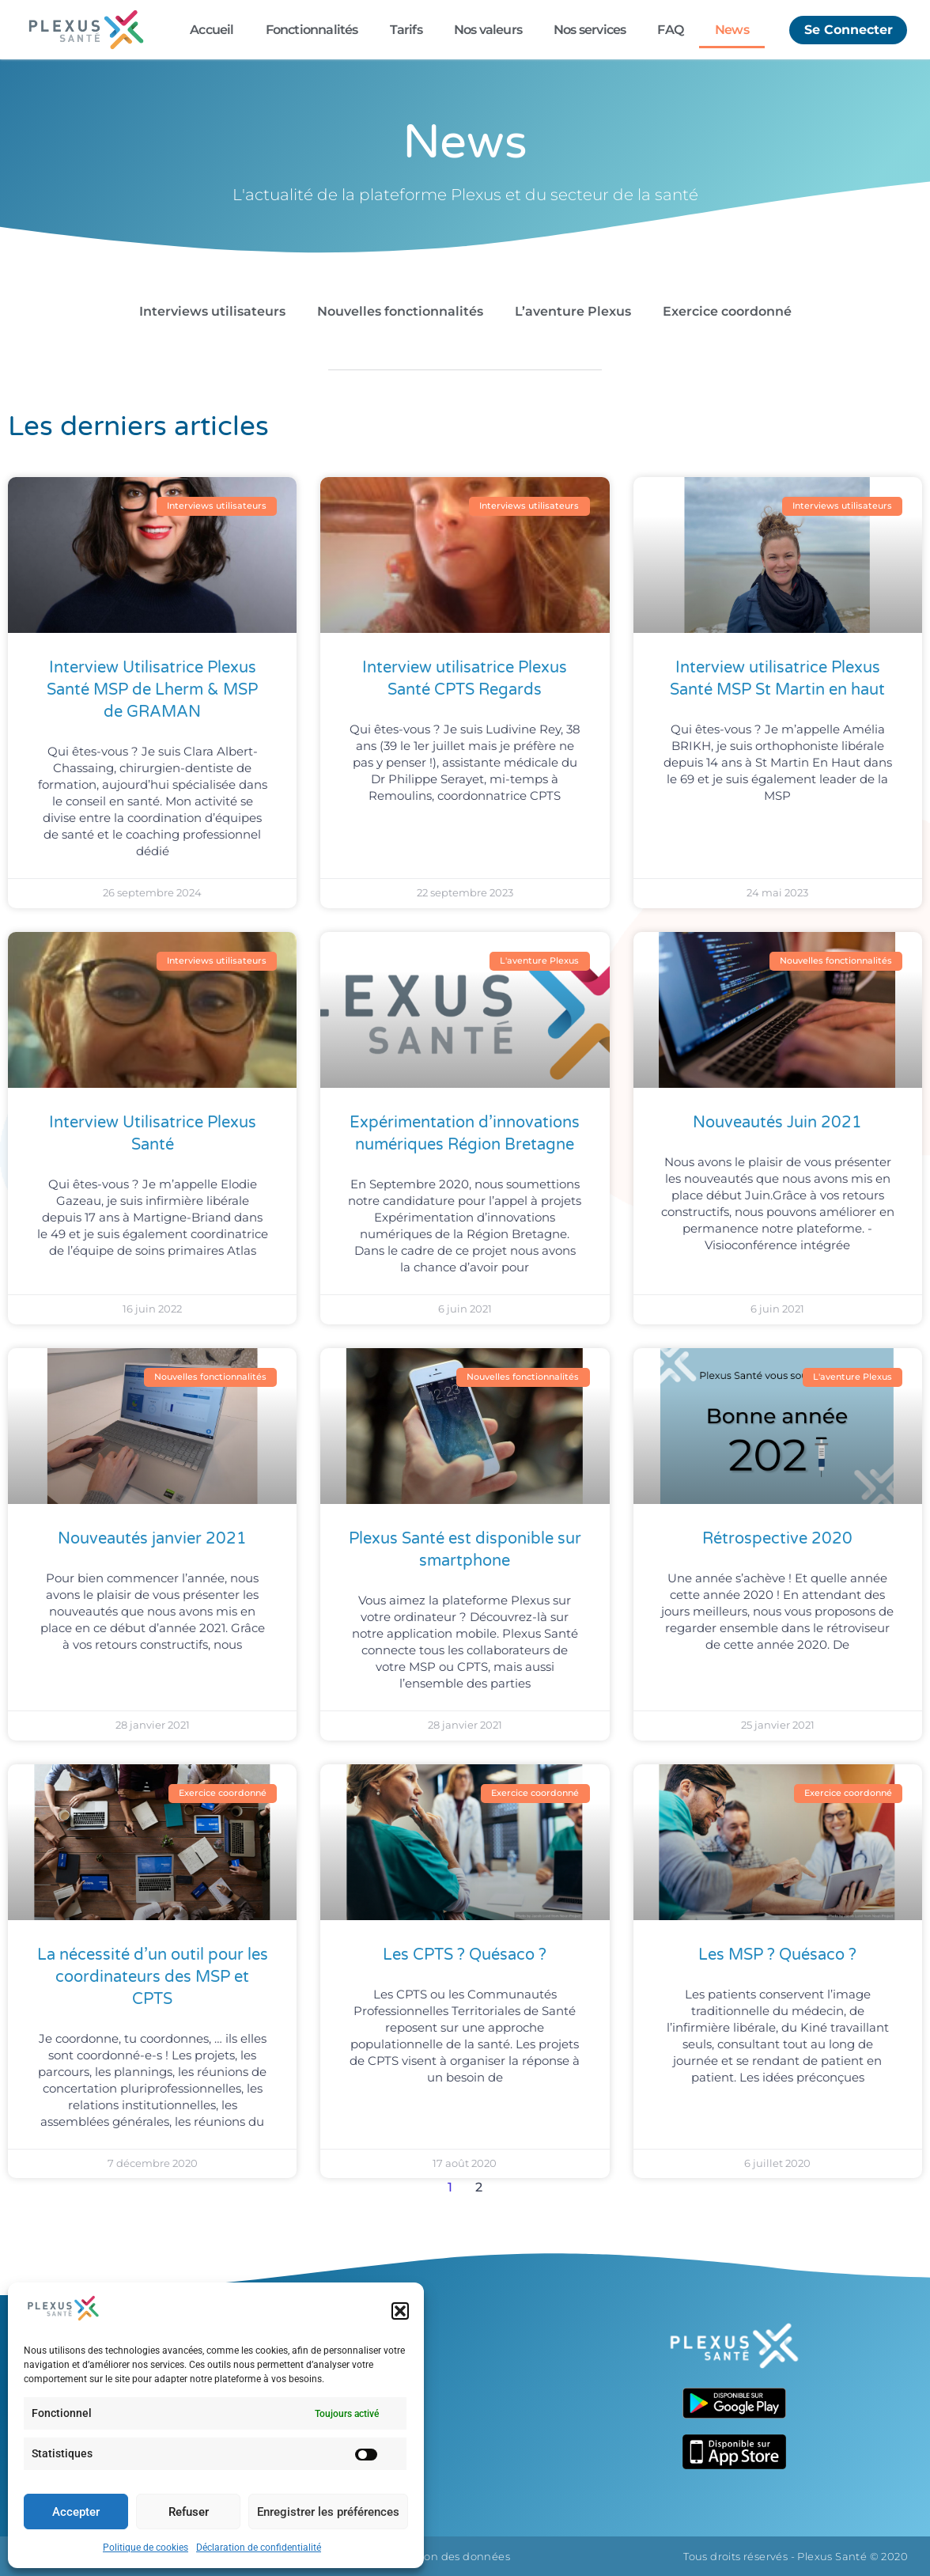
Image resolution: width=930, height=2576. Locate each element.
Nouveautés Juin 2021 (777, 1122)
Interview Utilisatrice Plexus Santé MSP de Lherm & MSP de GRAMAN (152, 690)
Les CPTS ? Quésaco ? (464, 1954)
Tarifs (406, 29)
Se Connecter (848, 29)
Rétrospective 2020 (777, 1538)
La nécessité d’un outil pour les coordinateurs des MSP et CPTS (152, 1977)
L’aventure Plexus (573, 311)
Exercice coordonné (727, 311)
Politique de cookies (145, 2547)
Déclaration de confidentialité (258, 2547)
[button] (400, 2311)
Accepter (76, 2512)
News (732, 29)
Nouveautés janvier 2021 (152, 1538)
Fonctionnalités (312, 29)
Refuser (188, 2512)
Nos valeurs (488, 29)
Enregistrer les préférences (328, 2512)
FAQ (670, 29)
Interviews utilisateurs (212, 311)
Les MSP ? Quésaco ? (777, 1954)
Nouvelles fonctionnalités (400, 311)
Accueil (211, 29)
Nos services (590, 29)
